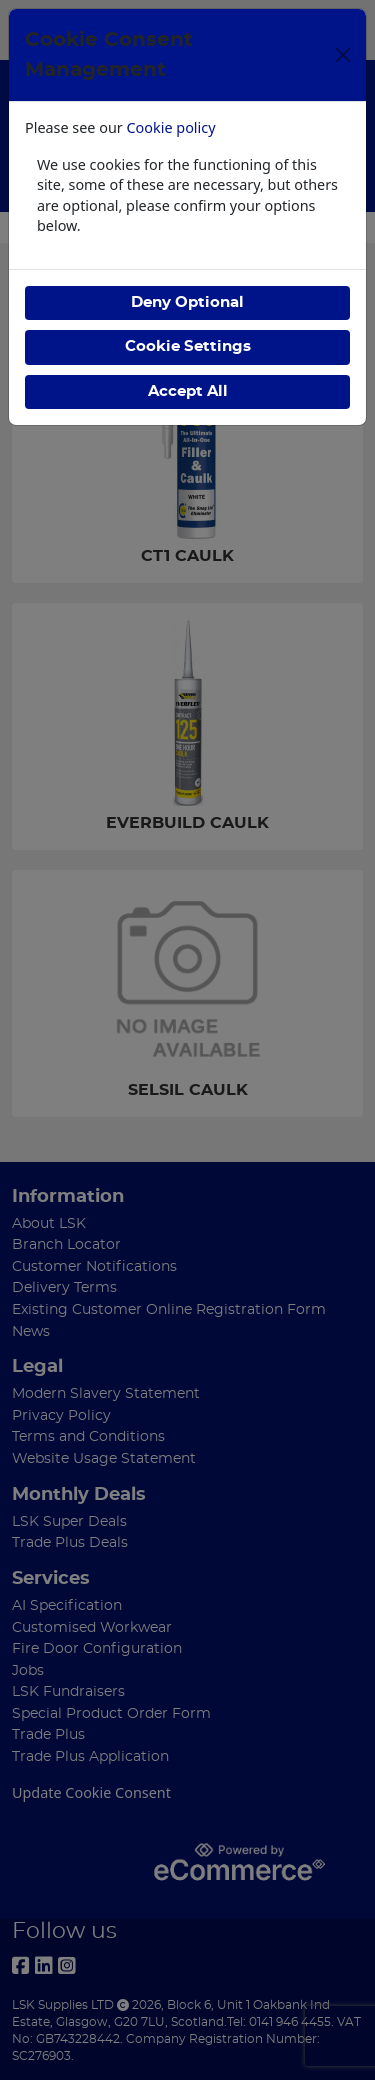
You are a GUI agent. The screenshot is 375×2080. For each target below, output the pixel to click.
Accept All (188, 391)
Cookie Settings (188, 346)
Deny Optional (187, 302)
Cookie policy (171, 127)
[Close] (343, 55)
